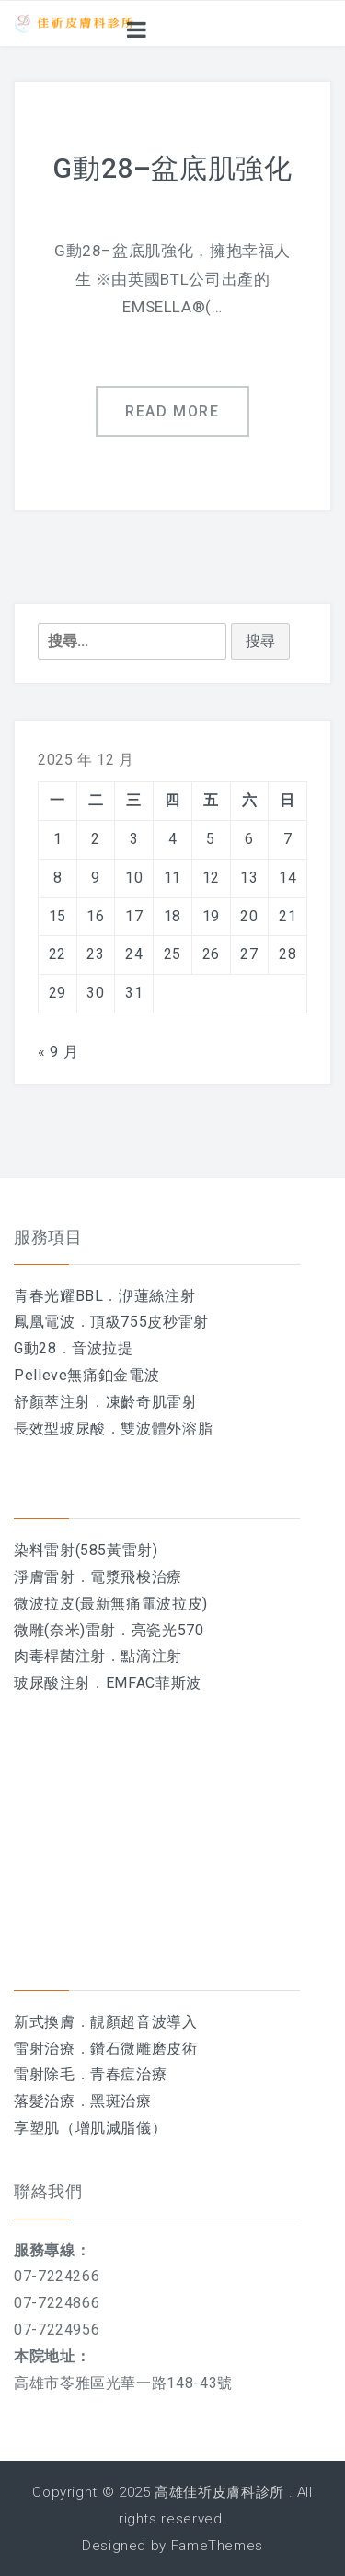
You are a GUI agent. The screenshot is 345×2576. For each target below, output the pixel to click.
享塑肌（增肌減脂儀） (90, 2128)
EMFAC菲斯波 (153, 1683)
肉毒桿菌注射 (60, 1656)
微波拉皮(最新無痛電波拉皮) (111, 1603)
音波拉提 (102, 1348)
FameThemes (217, 2545)
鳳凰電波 (44, 1321)
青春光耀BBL (58, 1296)
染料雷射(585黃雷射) (86, 1550)
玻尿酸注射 (52, 1683)
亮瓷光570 (168, 1630)
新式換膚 (44, 2022)
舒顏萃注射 (52, 1402)
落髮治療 (44, 2101)
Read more (172, 411)
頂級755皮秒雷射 (149, 1321)
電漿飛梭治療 (136, 1577)
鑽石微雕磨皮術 (143, 2048)
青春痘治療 (128, 2074)
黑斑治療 (121, 2101)
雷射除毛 (44, 2074)
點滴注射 (151, 1656)
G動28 (35, 1348)
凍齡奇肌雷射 (152, 1402)
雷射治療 (44, 2048)
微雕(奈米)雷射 (65, 1630)
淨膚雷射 (44, 1577)
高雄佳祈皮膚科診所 (219, 2492)
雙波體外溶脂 (167, 1428)
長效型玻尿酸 (60, 1428)
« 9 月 (58, 1051)
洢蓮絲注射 (157, 1296)
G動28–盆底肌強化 (172, 168)
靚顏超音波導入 (143, 2022)
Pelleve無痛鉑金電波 (86, 1375)
